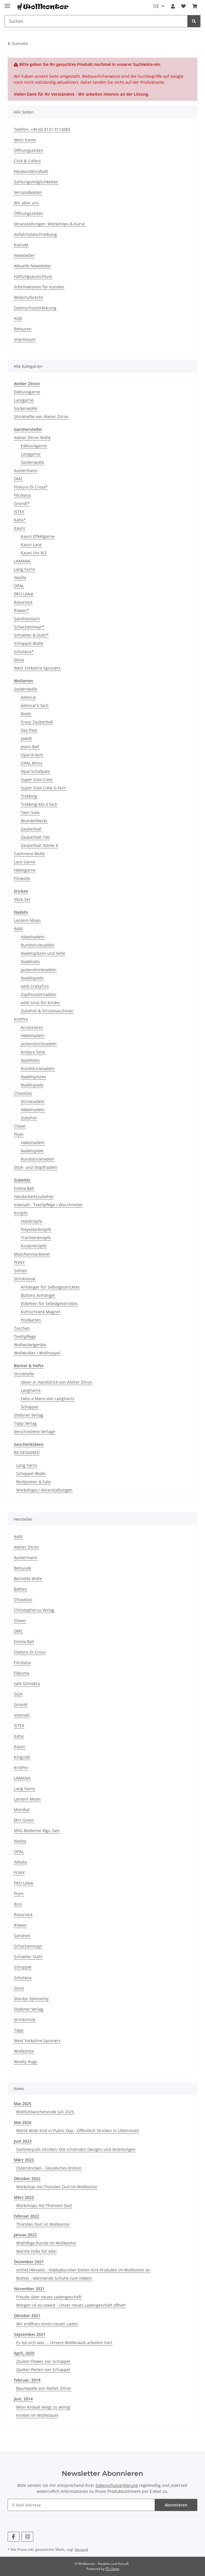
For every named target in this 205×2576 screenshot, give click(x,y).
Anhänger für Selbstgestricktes (50, 1287)
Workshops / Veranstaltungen (44, 1490)
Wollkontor (24, 2051)
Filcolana (22, 495)
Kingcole (22, 1757)
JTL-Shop (112, 2568)
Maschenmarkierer (32, 1254)
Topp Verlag (25, 1423)
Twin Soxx (30, 812)
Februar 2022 (26, 2216)
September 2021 (29, 2334)
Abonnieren (176, 2505)
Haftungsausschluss (33, 276)
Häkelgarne (25, 870)
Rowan (20, 1925)
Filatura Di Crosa (29, 1652)
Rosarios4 (23, 602)
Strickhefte (24, 1374)
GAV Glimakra (27, 1683)
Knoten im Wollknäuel (37, 2415)
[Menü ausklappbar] (7, 3)
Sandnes (22, 1935)
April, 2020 (24, 2353)
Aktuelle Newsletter (32, 265)
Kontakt (21, 244)
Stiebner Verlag (28, 1415)
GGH (18, 1694)
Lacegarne (24, 400)
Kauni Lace (31, 544)
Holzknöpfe (31, 1221)
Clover (20, 1126)
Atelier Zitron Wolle (32, 437)
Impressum (25, 339)
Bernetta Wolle (28, 1578)
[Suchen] (96, 21)
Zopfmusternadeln (38, 994)
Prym (19, 1134)
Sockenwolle (25, 408)
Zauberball (31, 829)
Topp (19, 2030)
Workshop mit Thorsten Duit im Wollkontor (57, 2186)
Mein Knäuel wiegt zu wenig (43, 2407)
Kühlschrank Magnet (40, 1311)
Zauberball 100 (35, 837)
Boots (26, 713)
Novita (20, 577)
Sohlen (20, 1270)
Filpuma (21, 1673)
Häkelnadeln (33, 936)
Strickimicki (25, 1278)
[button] (173, 6)
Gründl (20, 1704)
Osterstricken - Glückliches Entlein (49, 2168)
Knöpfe (21, 1213)
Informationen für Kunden (39, 287)
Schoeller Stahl (28, 1956)
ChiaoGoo (23, 1093)
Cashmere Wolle (29, 853)
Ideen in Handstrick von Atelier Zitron (56, 1382)
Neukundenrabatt (31, 171)
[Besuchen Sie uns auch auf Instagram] (27, 2537)
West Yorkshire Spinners (37, 668)
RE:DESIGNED (27, 1452)
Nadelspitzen (33, 1076)
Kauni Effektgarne (38, 536)
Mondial (22, 1809)
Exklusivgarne (27, 392)
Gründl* (22, 503)
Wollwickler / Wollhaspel (37, 1353)
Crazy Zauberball (37, 722)
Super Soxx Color (37, 779)
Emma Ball (24, 1188)
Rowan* (21, 610)
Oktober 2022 (27, 2178)
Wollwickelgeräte (30, 1344)
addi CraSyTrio (35, 986)
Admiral (28, 697)
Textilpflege (25, 1336)
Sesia (19, 659)
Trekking (29, 796)
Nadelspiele (32, 978)
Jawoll (26, 738)
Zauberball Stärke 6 (39, 845)
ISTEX (19, 511)
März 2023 (24, 2159)
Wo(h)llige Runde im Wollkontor (46, 2243)
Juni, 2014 (23, 2398)
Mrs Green (24, 1820)
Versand (81, 2549)
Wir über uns (26, 202)
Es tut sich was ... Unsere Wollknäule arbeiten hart (64, 2342)
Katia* (20, 520)
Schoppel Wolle (28, 643)
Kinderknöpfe (34, 1246)
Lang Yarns (24, 569)
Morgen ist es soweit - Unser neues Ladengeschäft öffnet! (71, 2305)
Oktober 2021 (27, 2315)
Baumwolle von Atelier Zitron (43, 2388)
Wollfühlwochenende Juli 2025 (45, 2111)
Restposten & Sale (33, 1481)
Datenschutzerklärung (35, 308)
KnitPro (21, 1019)
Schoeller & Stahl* (31, 635)
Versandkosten (28, 192)
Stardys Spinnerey (31, 1998)
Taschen (22, 1328)
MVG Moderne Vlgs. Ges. (37, 1830)
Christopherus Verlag (34, 1610)
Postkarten (31, 1320)
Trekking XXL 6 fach (39, 804)
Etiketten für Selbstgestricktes (49, 1303)
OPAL (19, 585)
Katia (19, 1736)
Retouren (23, 329)
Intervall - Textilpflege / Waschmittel (48, 1204)
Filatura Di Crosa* (31, 487)
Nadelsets (30, 961)
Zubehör (29, 1118)
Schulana (23, 1977)
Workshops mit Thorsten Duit (44, 2205)
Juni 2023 (23, 2141)
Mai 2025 (22, 2103)
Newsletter (24, 255)
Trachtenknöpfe (36, 1237)
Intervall (22, 1715)
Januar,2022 (25, 2234)
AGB (18, 318)
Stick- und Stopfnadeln (35, 1167)
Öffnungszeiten (28, 150)
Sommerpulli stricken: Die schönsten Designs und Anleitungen (76, 2149)
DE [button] (156, 6)
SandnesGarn (27, 618)
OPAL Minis (31, 763)
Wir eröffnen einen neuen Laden (47, 2324)
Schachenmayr (28, 1946)
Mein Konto (25, 139)
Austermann (26, 470)
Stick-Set (22, 899)
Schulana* (24, 651)
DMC (18, 478)
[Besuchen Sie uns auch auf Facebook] (13, 2537)
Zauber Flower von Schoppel (43, 2361)
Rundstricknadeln (38, 945)
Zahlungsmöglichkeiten (36, 181)
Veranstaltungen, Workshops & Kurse (49, 223)
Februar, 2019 (27, 2380)
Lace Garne (24, 862)
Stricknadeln (33, 1101)
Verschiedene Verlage (34, 1431)
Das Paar (29, 730)
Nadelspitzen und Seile (43, 953)
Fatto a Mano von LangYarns (47, 1398)
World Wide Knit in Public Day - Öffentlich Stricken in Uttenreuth (77, 2130)
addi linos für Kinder (40, 1002)
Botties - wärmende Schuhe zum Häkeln (54, 2278)
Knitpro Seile (33, 1052)
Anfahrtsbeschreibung (35, 234)
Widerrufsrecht (28, 297)
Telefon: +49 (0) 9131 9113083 (42, 129)
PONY (19, 1262)
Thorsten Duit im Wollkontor (43, 2224)
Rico (18, 1904)
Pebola (20, 1862)
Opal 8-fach (32, 755)
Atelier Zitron (26, 1547)
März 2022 (24, 2197)
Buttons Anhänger (38, 1295)
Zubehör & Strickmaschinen (47, 1011)
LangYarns (31, 1390)
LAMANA (22, 561)
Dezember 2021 (29, 2261)
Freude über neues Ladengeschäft (49, 2297)
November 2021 (29, 2288)
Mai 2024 (22, 2122)
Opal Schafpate (35, 771)
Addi (18, 928)
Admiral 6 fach (35, 705)
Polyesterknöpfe (36, 1229)
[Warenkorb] (194, 6)
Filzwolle (22, 878)
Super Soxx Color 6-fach (43, 787)
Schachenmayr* (29, 627)
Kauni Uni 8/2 (34, 552)
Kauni (19, 528)
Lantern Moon (27, 920)
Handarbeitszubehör (33, 1196)
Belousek (22, 1568)
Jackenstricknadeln (39, 969)
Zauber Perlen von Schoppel (43, 2369)
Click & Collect (27, 160)
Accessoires (32, 1027)
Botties (20, 1589)
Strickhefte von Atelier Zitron (41, 416)
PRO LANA (23, 594)
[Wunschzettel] (183, 6)
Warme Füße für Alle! (36, 2251)
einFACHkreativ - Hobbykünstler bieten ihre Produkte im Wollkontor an (83, 2270)
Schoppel (29, 1406)
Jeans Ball (30, 746)
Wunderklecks (34, 820)
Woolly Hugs (25, 2061)
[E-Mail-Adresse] (81, 2505)
